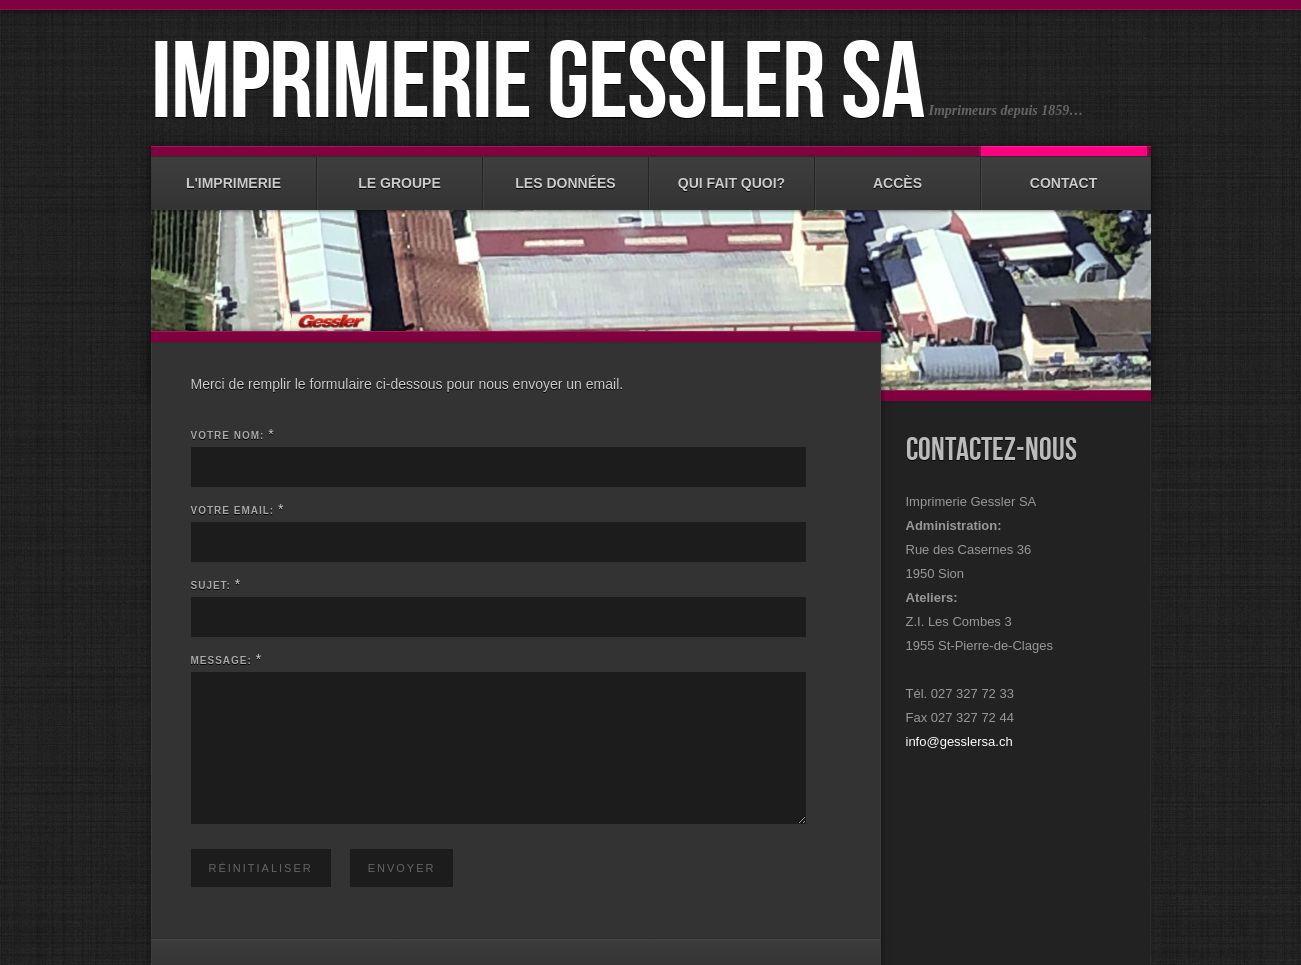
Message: (221, 660)
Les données (566, 173)
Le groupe (400, 173)
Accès (898, 173)
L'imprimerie (234, 173)
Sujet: (211, 585)
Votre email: (233, 510)
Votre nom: (228, 435)
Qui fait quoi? (732, 173)
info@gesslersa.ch (959, 741)
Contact (1064, 173)
